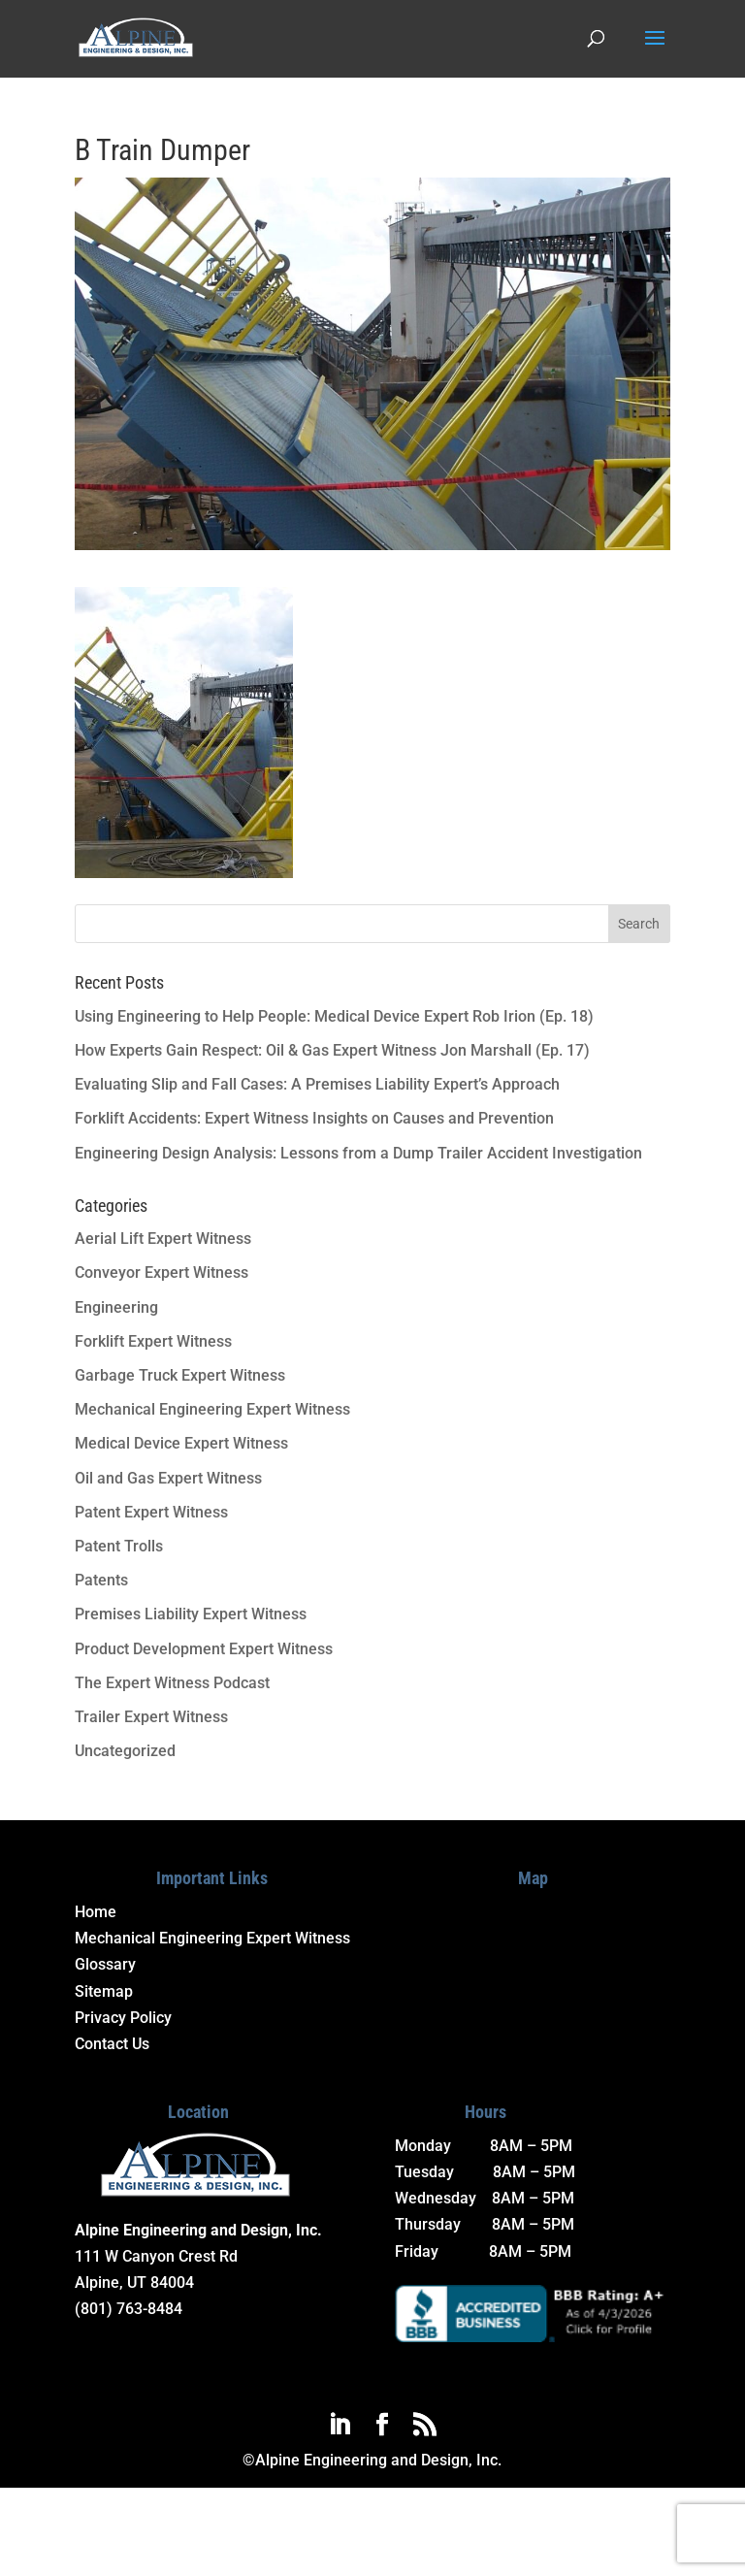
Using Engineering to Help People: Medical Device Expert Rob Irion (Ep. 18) (334, 1016)
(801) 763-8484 (128, 2308)
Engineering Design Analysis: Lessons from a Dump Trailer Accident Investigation (358, 1153)
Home (95, 1912)
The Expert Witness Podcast (172, 1683)
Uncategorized (125, 1751)
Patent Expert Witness (151, 1512)
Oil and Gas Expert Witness (168, 1478)
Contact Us (112, 2044)
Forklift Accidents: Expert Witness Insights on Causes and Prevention (314, 1118)
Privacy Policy (123, 2017)
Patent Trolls (119, 1546)
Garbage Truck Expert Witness (180, 1375)
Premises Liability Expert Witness (191, 1614)
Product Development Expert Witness (204, 1649)
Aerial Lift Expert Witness (163, 1238)
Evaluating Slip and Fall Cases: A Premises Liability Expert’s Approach (317, 1084)
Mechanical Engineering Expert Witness (212, 1409)
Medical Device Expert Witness (181, 1443)
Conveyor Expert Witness (161, 1272)
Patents (101, 1580)
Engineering (116, 1307)
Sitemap (104, 1991)
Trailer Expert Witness (151, 1717)
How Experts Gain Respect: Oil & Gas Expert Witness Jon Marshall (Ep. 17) (332, 1050)
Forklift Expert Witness (153, 1341)
